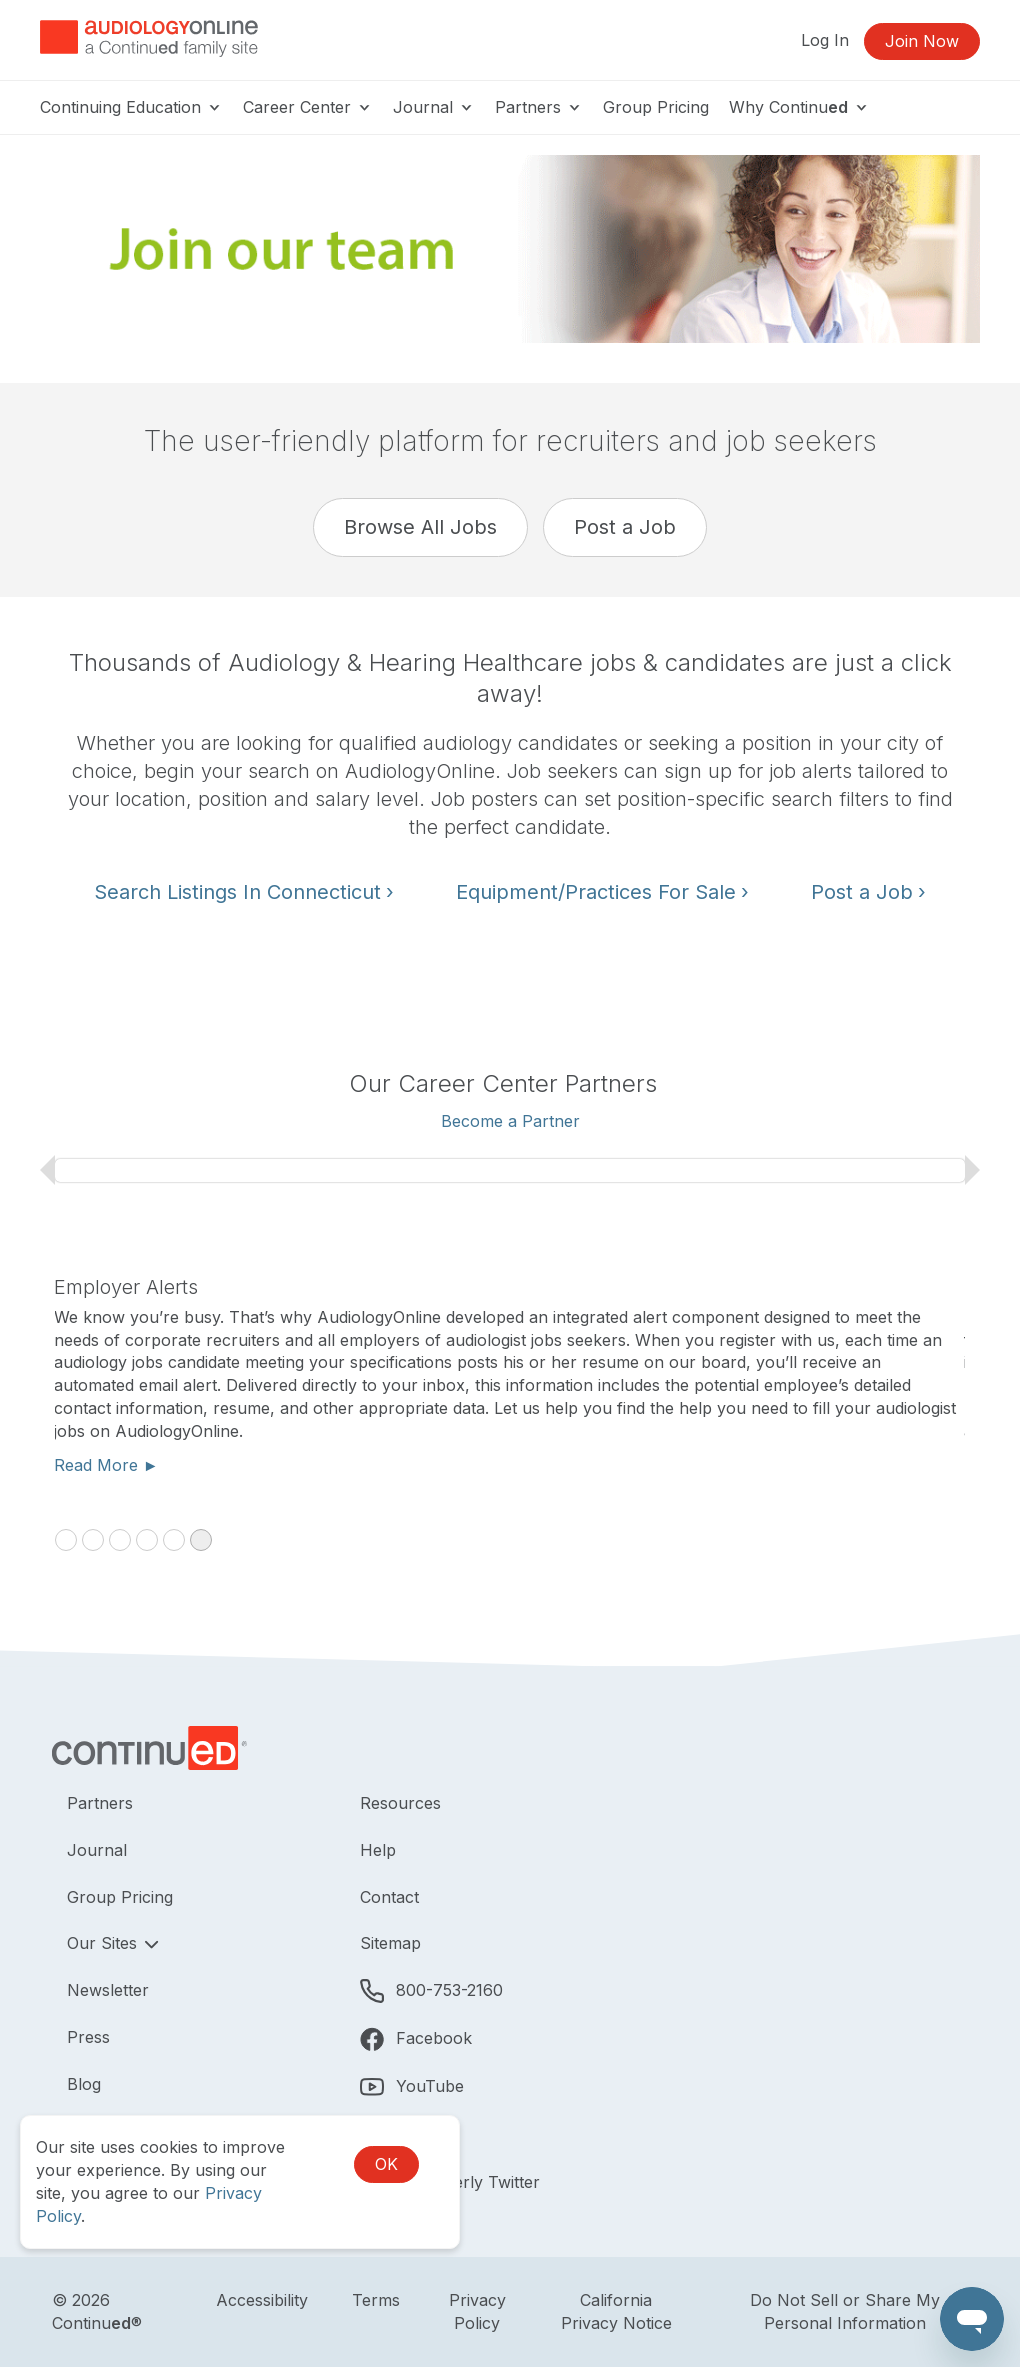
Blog (84, 2084)
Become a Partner (510, 1121)
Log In (825, 40)
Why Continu (799, 107)
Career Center (308, 107)
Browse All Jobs (420, 527)
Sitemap (390, 1943)
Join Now (922, 41)
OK (386, 2164)
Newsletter (108, 1990)
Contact (389, 1897)
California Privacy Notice (616, 2311)
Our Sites (104, 1943)
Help (378, 1850)
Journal (434, 107)
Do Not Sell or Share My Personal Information (845, 2311)
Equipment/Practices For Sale (602, 892)
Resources (400, 1803)
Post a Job (625, 527)
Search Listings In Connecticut (244, 892)
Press (88, 2037)
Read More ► (107, 1465)
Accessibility (262, 2300)
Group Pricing (656, 107)
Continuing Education (131, 107)
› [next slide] (972, 1170)
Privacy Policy (477, 2311)
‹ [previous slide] (47, 1170)
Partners (539, 107)
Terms (376, 2300)
